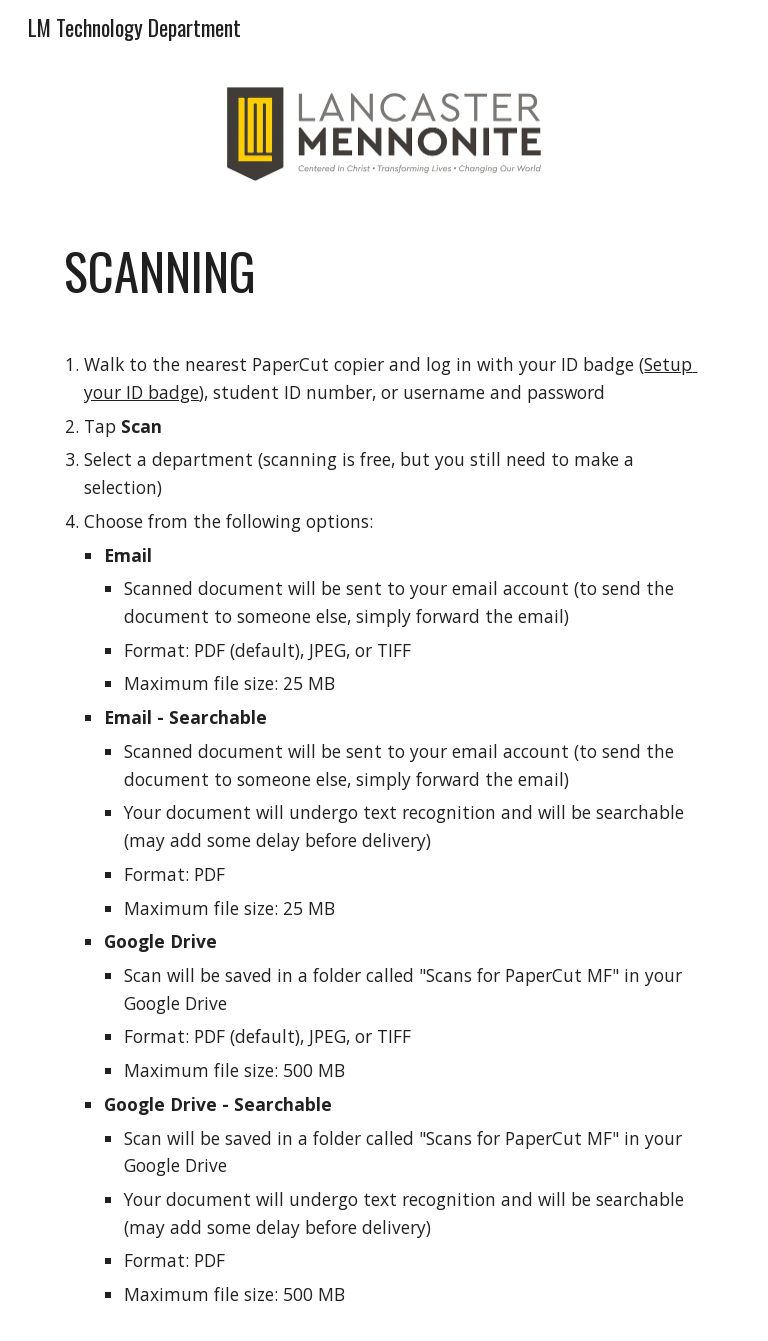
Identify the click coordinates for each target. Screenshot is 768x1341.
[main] (383, 774)
